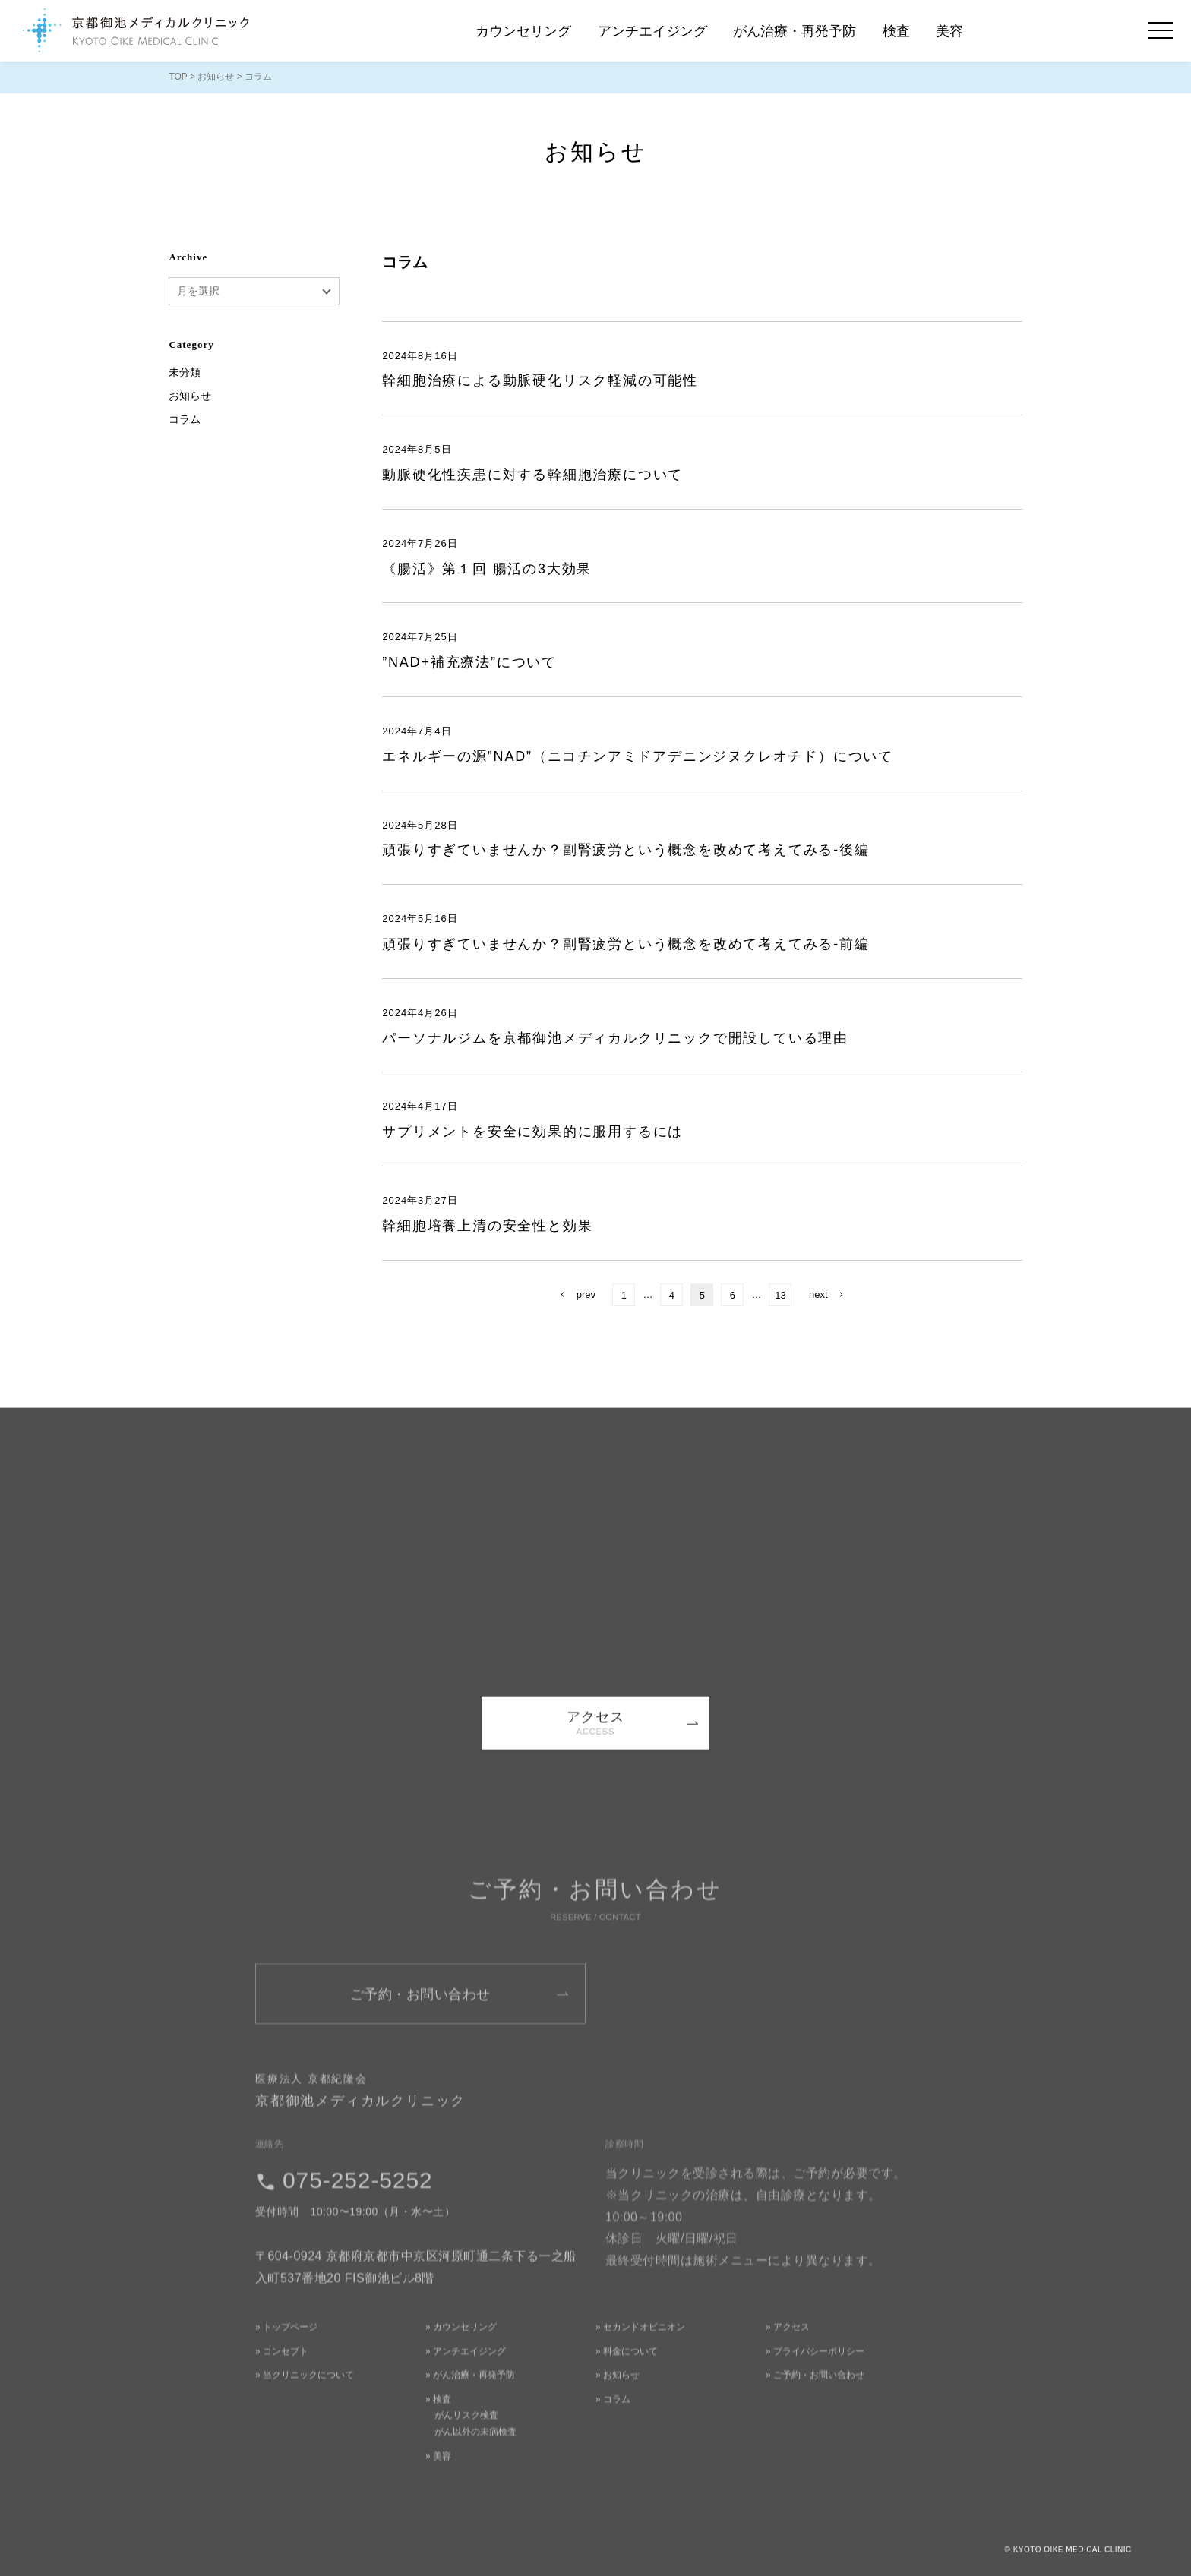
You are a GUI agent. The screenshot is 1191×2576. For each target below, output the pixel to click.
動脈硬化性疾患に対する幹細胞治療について (532, 474)
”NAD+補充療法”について (469, 662)
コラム (185, 419)
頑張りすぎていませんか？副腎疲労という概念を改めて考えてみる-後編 (625, 849)
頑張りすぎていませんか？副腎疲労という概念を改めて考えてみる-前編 (625, 944)
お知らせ (215, 76)
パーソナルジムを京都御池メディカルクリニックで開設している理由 (615, 1038)
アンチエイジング (652, 31)
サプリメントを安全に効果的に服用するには (532, 1131)
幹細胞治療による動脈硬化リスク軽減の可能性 (540, 380)
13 (780, 1295)
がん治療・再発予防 (794, 31)
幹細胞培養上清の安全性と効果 (487, 1225)
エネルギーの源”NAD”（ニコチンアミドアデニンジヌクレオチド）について (637, 756)
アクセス (595, 1734)
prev (586, 1294)
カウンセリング (523, 31)
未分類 (185, 372)
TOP (178, 76)
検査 (896, 31)
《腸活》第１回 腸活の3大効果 (487, 568)
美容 (949, 31)
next (818, 1294)
